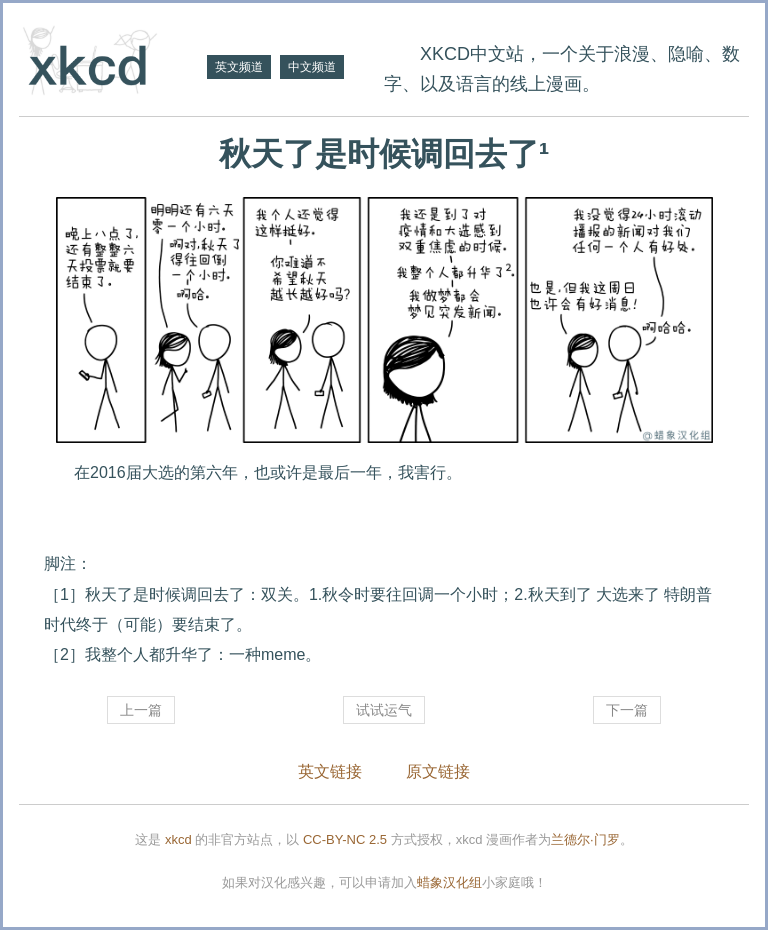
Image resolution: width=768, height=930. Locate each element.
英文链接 (330, 771)
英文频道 (239, 67)
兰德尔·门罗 (585, 839)
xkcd (178, 839)
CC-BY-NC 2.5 (345, 839)
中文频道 (312, 67)
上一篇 (141, 710)
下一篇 (627, 710)
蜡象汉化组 (449, 882)
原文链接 (438, 771)
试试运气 (384, 710)
